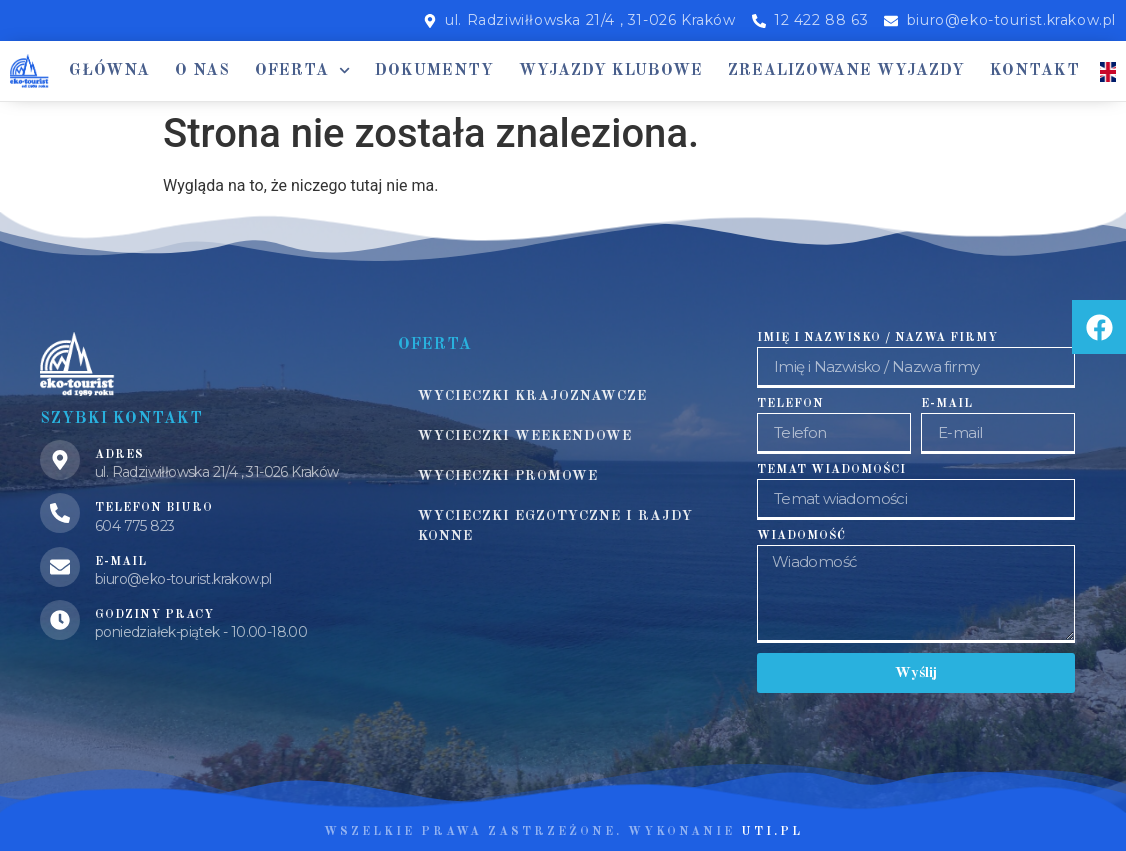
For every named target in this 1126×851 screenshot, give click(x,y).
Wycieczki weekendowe (525, 436)
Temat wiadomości (831, 470)
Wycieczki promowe (508, 476)
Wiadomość (801, 536)
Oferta (302, 70)
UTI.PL (772, 832)
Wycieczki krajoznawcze (532, 396)
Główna (109, 71)
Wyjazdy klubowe (611, 71)
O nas (202, 71)
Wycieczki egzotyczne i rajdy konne (555, 526)
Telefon (790, 404)
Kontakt (1035, 71)
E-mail (947, 404)
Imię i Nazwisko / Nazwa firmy (877, 338)
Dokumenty (434, 71)
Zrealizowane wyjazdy (846, 71)
